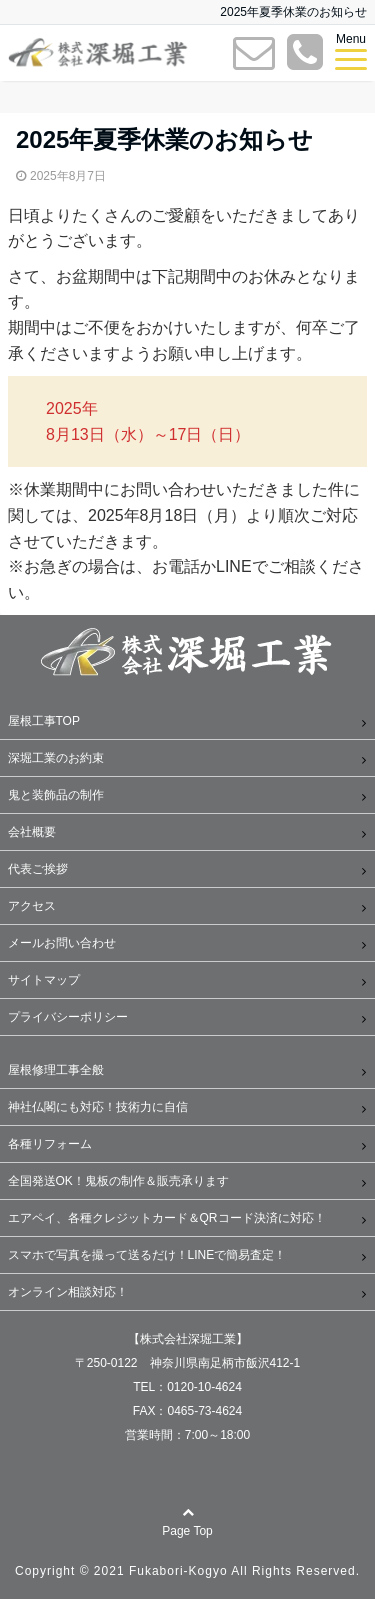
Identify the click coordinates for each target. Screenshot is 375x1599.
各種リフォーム (50, 1144)
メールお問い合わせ (62, 943)
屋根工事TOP (44, 721)
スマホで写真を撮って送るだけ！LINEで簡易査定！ (147, 1255)
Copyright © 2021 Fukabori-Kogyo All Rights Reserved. (187, 1571)
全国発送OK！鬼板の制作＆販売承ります (118, 1181)
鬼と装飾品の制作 (56, 795)
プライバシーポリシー (68, 1017)
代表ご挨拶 (38, 869)
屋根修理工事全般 (56, 1070)
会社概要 (32, 832)
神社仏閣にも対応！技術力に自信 (98, 1107)
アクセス (32, 906)
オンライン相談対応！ (68, 1292)
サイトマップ (44, 980)
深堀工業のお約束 (56, 758)
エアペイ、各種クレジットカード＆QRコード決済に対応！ (167, 1218)
